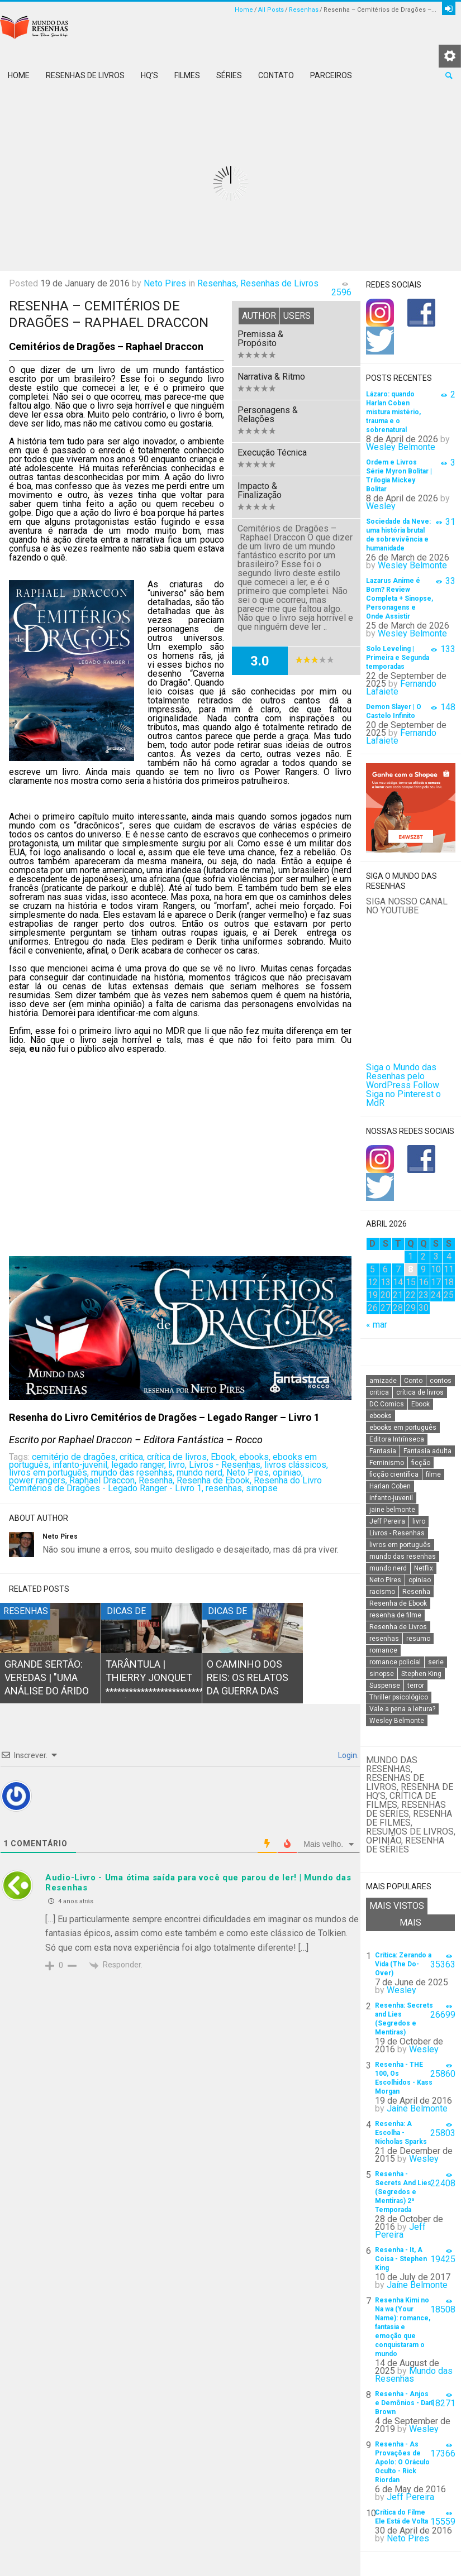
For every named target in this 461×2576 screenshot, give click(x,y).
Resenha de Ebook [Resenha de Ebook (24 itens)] (398, 1603)
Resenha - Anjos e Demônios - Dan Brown (404, 2403)
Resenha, (156, 1480)
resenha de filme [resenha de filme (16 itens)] (395, 1615)
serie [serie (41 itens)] (436, 1662)
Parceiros (331, 75)
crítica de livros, (177, 1457)
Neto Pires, (248, 1472)
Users (297, 315)
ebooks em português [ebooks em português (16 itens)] (402, 1427)
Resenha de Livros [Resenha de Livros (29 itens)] (398, 1627)
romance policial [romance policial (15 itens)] (395, 1662)
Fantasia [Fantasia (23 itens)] (382, 1451)
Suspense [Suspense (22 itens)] (384, 1685)
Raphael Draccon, (102, 1480)
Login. (347, 1755)
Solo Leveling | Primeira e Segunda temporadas (397, 658)
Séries (229, 75)
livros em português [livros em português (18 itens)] (400, 1545)
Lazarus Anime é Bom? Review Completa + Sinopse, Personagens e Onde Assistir (399, 598)
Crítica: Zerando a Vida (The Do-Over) (403, 1964)
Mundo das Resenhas (414, 2375)
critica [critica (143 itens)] (379, 1392)
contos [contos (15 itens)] (441, 1381)
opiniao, (288, 1472)
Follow (426, 1085)
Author (259, 315)
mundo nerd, (200, 1472)
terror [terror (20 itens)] (415, 1685)
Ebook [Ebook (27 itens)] (420, 1404)
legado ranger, (138, 1464)
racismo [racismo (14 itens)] (382, 1592)
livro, (177, 1464)
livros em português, (49, 1472)
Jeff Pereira (400, 2230)
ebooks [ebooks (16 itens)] (380, 1416)
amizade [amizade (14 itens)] (383, 1381)
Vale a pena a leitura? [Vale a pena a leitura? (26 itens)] (402, 1709)
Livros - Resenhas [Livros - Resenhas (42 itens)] (397, 1533)
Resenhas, (217, 283)
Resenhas (304, 9)
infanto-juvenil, (81, 1464)
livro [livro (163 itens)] (418, 1521)
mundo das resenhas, (132, 1472)
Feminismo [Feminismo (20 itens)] (386, 1463)
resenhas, (225, 1488)
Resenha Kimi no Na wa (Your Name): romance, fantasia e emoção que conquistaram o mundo (402, 2327)
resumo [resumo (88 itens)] (418, 1639)
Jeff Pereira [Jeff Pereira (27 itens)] (387, 1521)
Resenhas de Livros (85, 75)
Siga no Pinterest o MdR (403, 1098)
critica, (132, 1457)
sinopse (262, 1488)
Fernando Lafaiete (401, 687)
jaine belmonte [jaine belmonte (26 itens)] (392, 1510)
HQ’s (149, 75)
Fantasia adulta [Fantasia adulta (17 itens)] (427, 1451)
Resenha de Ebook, (214, 1480)
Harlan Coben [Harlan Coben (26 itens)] (390, 1486)
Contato (276, 75)
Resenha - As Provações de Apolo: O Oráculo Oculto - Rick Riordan (402, 2462)
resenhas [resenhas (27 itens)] (384, 1639)
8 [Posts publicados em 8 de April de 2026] (410, 1269)
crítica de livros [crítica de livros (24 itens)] (420, 1392)
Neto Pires (165, 283)
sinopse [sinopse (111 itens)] (381, 1674)
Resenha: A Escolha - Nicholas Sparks (401, 2133)
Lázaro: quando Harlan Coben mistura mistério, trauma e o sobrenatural (393, 412)
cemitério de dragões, (74, 1457)
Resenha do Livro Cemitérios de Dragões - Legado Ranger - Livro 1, (165, 1484)
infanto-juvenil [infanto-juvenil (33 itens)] (391, 1498)
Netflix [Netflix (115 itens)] (423, 1568)
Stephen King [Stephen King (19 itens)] (421, 1674)
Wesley (381, 506)
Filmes (187, 75)
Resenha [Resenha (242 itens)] (416, 1592)
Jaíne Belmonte (417, 2108)
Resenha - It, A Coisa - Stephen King (401, 2259)
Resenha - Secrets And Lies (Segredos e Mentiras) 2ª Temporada (403, 2192)
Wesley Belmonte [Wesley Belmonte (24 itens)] (396, 1721)
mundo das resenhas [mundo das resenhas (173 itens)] (402, 1556)
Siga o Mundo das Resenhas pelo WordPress (401, 1076)
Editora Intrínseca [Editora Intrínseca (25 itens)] (396, 1439)
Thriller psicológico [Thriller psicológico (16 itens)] (398, 1697)
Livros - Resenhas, (225, 1464)
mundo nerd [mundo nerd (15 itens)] (388, 1568)
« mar (376, 1324)
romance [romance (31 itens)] (383, 1650)
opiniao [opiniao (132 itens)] (419, 1580)
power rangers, (38, 1480)
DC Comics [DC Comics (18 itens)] (386, 1404)
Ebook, (224, 1457)
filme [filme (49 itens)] (433, 1474)
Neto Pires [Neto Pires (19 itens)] (385, 1580)
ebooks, (254, 1457)
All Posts (271, 9)
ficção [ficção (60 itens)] (420, 1463)
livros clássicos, (296, 1464)
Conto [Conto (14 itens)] (413, 1381)
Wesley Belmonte (400, 447)
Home (244, 9)
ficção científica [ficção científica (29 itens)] (394, 1474)
